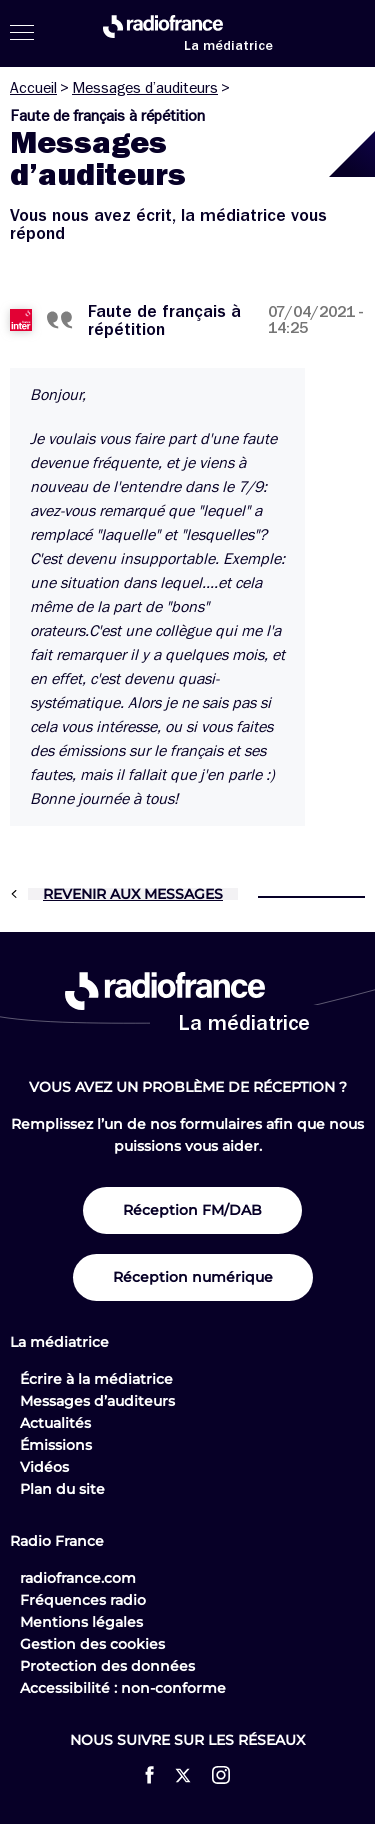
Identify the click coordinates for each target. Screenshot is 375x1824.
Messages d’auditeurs (145, 88)
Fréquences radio (83, 1600)
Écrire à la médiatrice (96, 1379)
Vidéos (44, 1467)
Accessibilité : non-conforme (123, 1688)
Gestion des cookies (92, 1644)
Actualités (55, 1423)
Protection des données (107, 1666)
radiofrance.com (78, 1578)
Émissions (56, 1445)
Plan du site (62, 1489)
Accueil (33, 88)
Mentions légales (81, 1622)
